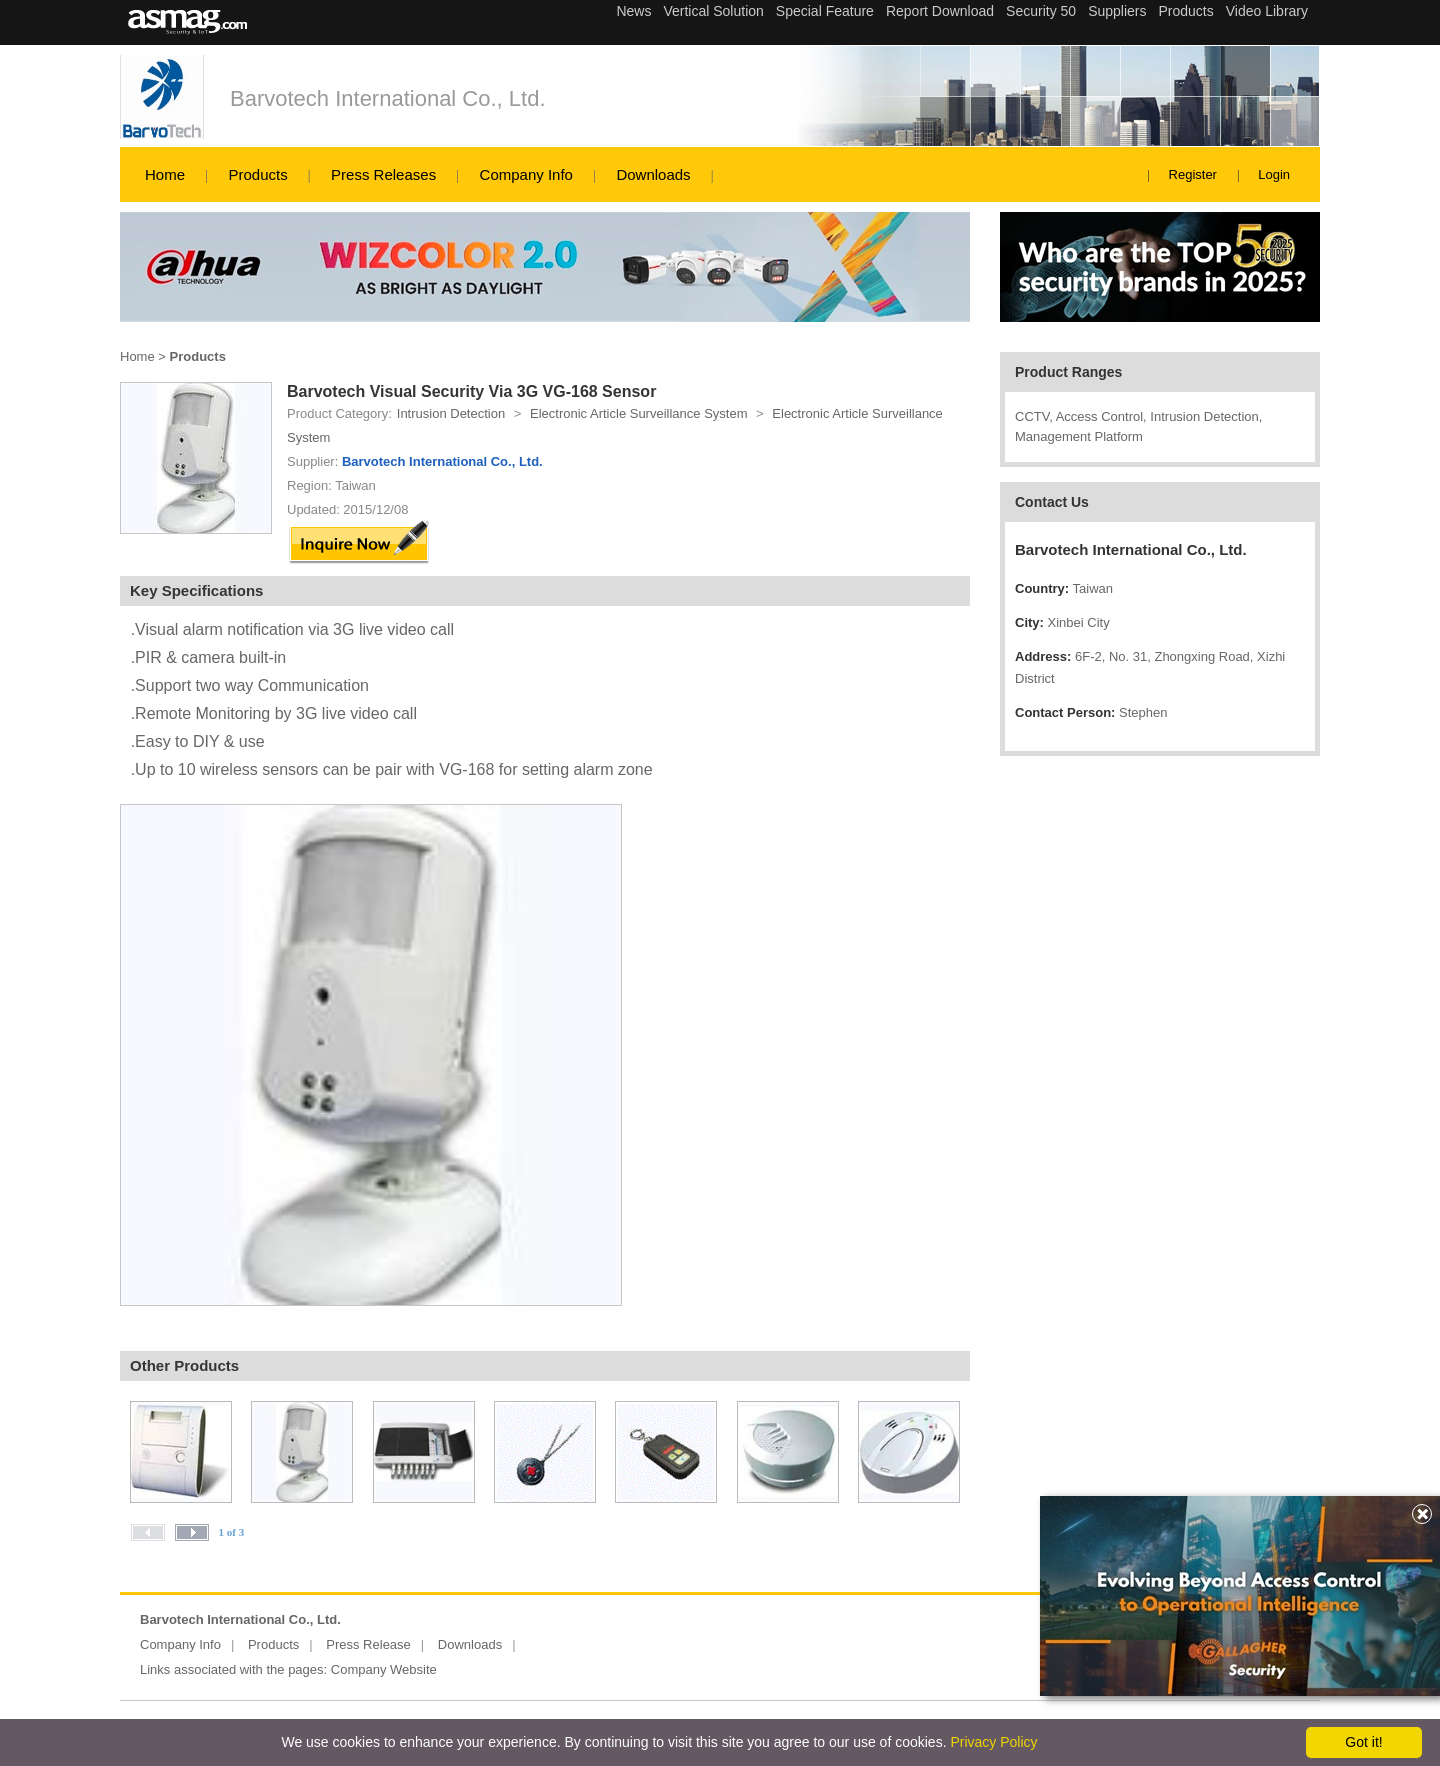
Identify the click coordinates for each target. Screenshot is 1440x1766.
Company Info (526, 174)
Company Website (384, 1669)
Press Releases (383, 174)
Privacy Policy (993, 1742)
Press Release (368, 1644)
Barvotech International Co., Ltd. (388, 98)
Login (1274, 174)
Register (1193, 174)
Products (257, 174)
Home (165, 174)
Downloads (653, 174)
